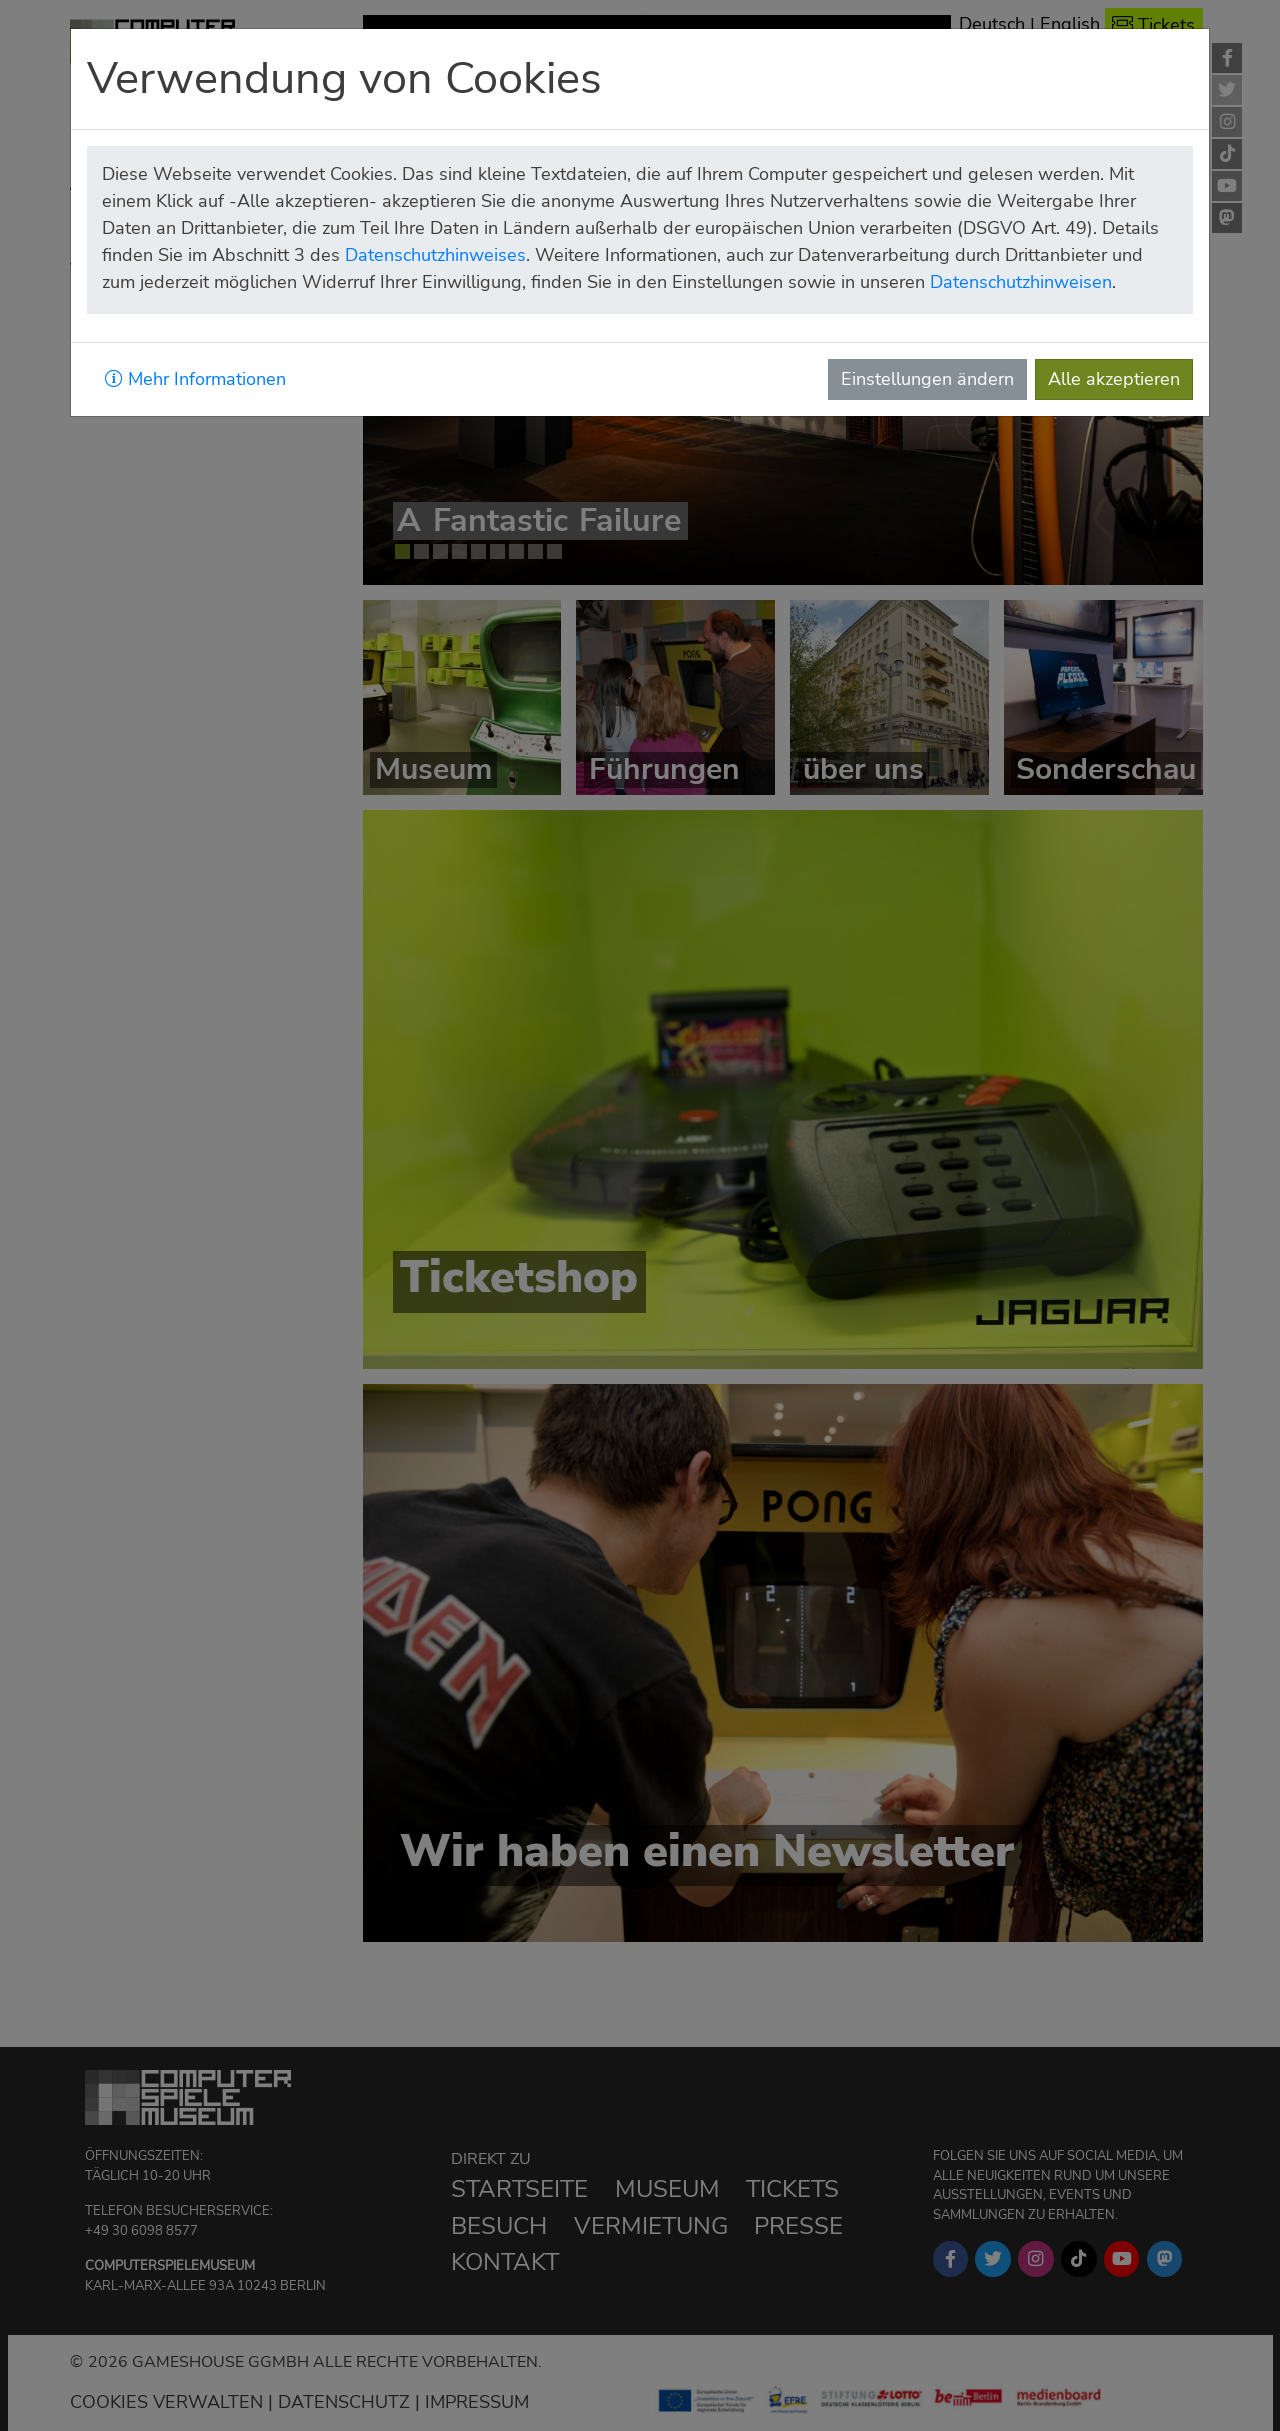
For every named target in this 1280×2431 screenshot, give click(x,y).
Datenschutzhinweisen (1021, 282)
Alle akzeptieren (1114, 379)
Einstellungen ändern (927, 379)
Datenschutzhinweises (435, 255)
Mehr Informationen (195, 379)
